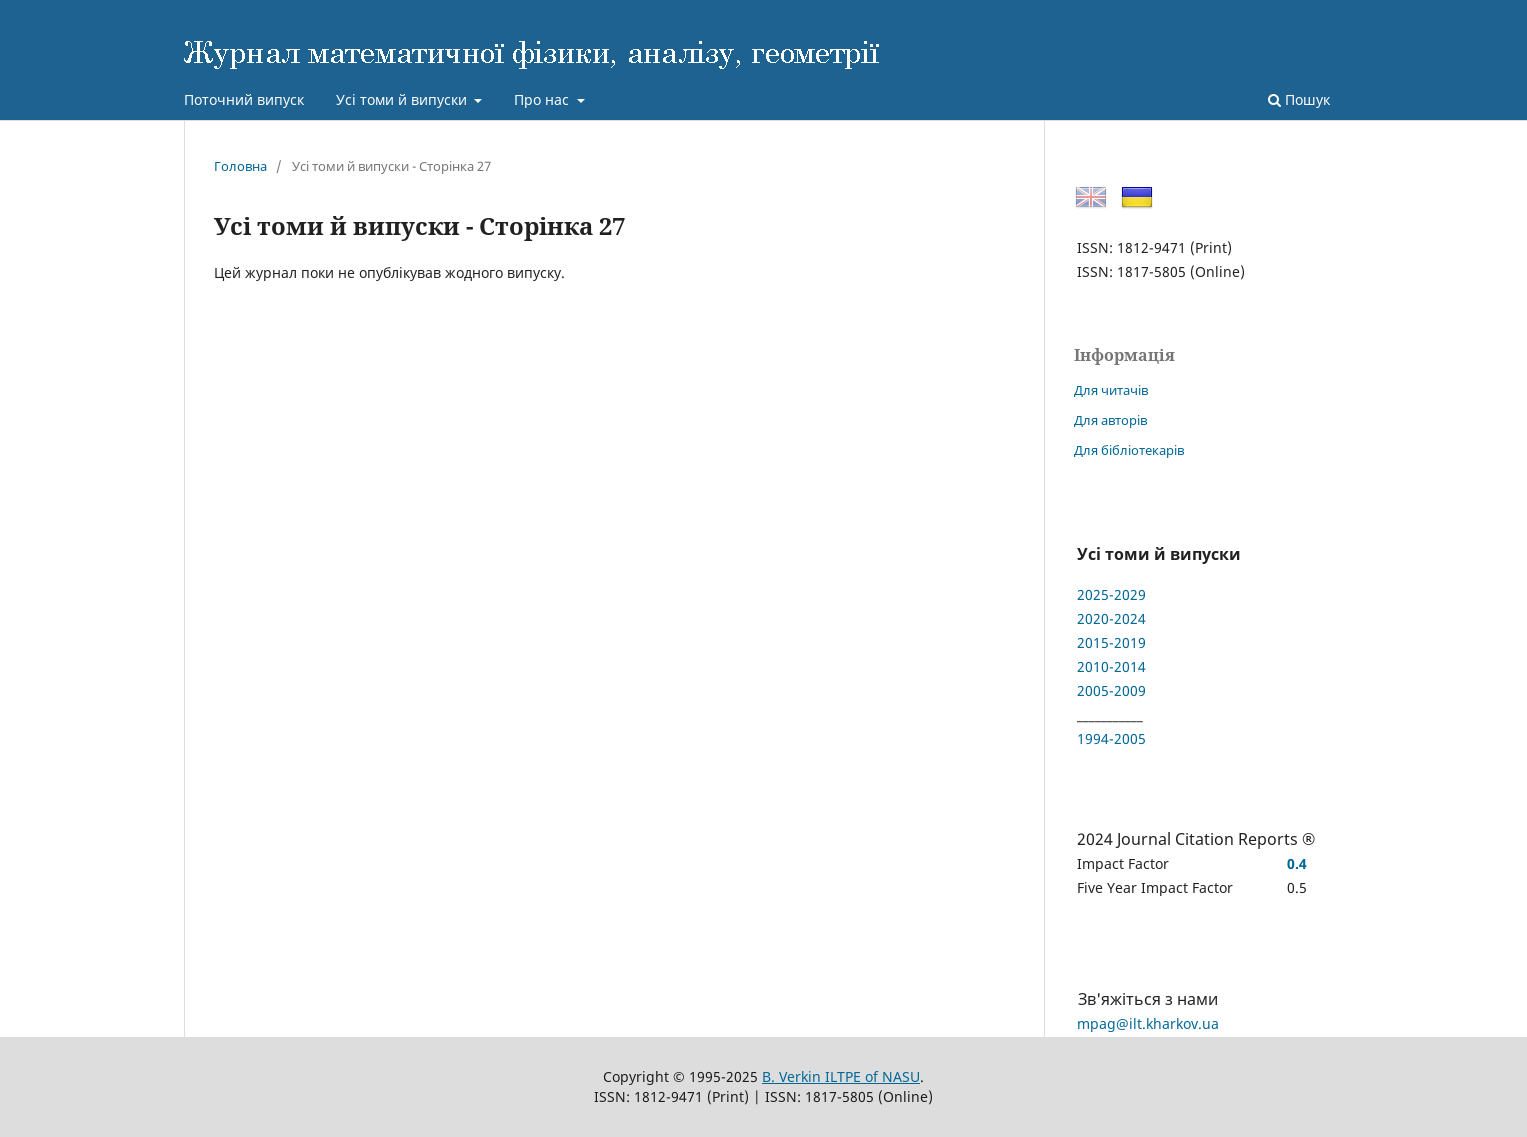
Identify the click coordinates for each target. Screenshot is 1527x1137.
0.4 (1297, 863)
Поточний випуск (244, 99)
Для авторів (1110, 420)
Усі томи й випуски (403, 99)
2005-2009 (1111, 690)
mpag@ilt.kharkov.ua (1148, 1023)
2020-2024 (1111, 618)
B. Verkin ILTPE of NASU (841, 1076)
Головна (240, 166)
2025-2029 (1111, 594)
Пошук (1299, 99)
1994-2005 (1111, 738)
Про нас (543, 99)
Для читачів (1111, 390)
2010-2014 (1111, 666)
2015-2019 (1111, 642)
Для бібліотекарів (1129, 450)
